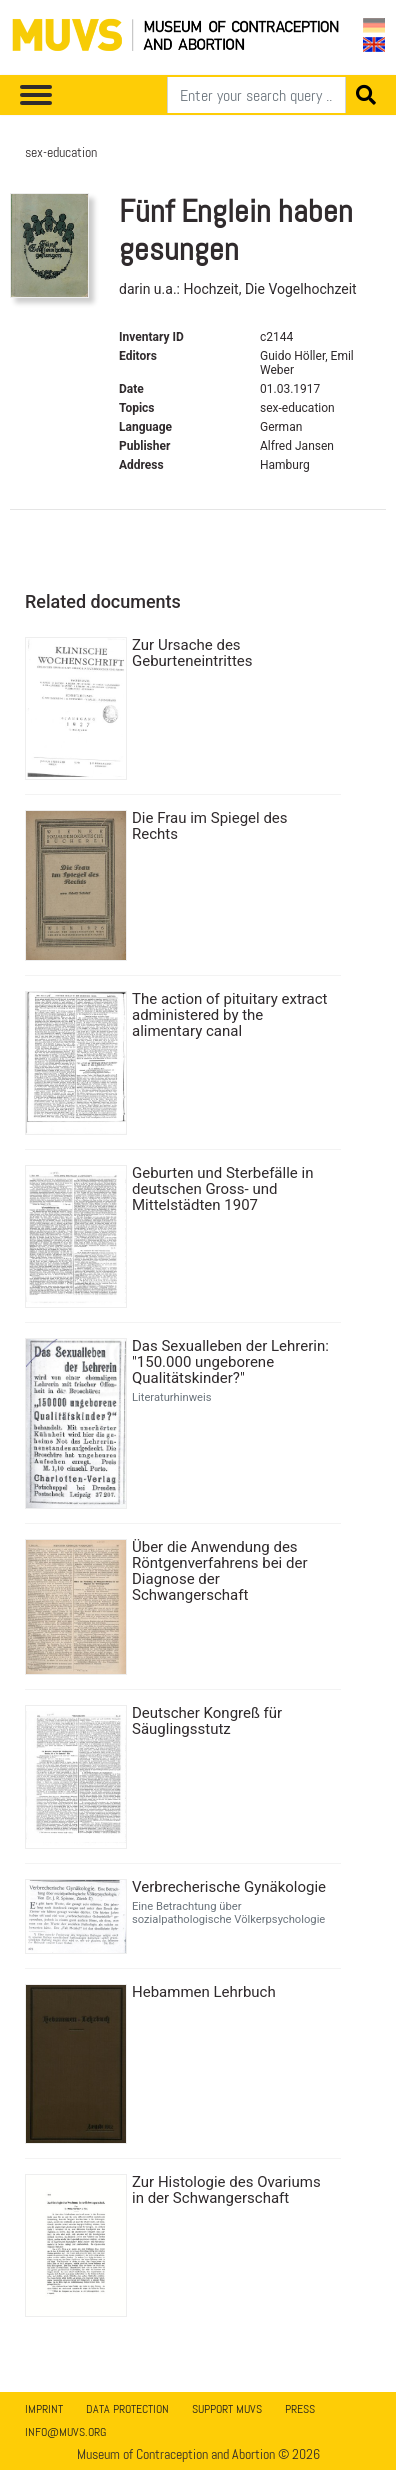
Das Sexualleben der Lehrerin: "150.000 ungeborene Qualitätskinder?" (230, 1362)
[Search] (256, 95)
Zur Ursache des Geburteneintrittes (192, 653)
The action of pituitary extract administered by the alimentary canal (230, 1015)
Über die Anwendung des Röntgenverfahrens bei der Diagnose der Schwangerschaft (220, 1571)
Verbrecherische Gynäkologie (229, 1887)
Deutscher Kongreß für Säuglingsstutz (207, 1721)
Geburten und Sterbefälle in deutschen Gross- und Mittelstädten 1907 (222, 1189)
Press (300, 2409)
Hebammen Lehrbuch (204, 1992)
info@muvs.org (65, 2432)
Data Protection (127, 2409)
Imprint (44, 2409)
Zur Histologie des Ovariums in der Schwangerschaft (226, 2190)
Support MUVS (227, 2409)
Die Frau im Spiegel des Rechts (210, 826)
